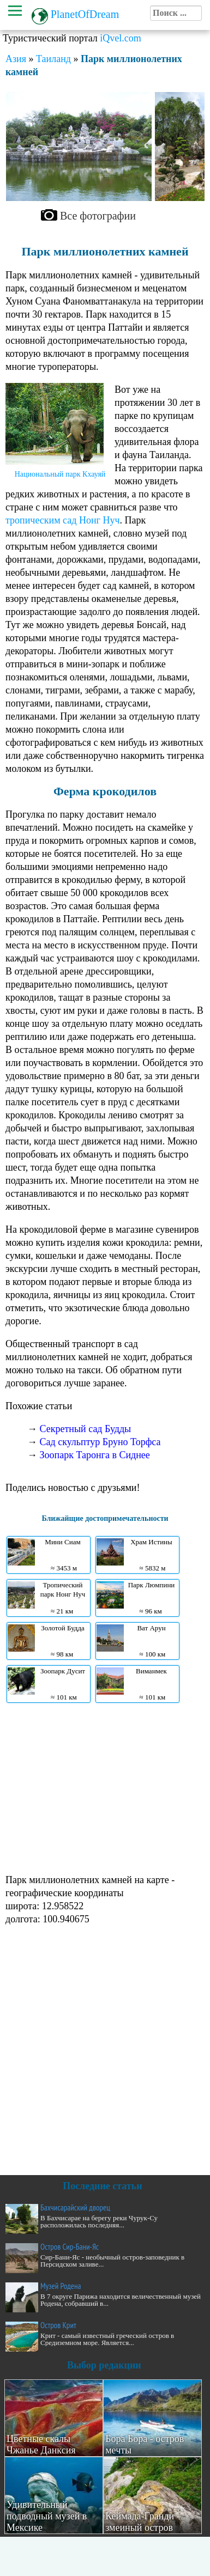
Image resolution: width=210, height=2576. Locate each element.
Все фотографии (98, 216)
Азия (15, 58)
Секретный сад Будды (85, 1428)
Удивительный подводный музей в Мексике (47, 2516)
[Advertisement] (102, 1787)
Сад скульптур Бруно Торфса (100, 1441)
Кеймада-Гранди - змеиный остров (142, 2522)
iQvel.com (120, 38)
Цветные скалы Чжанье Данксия (41, 2444)
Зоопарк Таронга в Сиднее (95, 1455)
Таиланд (53, 58)
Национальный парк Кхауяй (60, 474)
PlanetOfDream (85, 14)
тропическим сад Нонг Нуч (62, 520)
